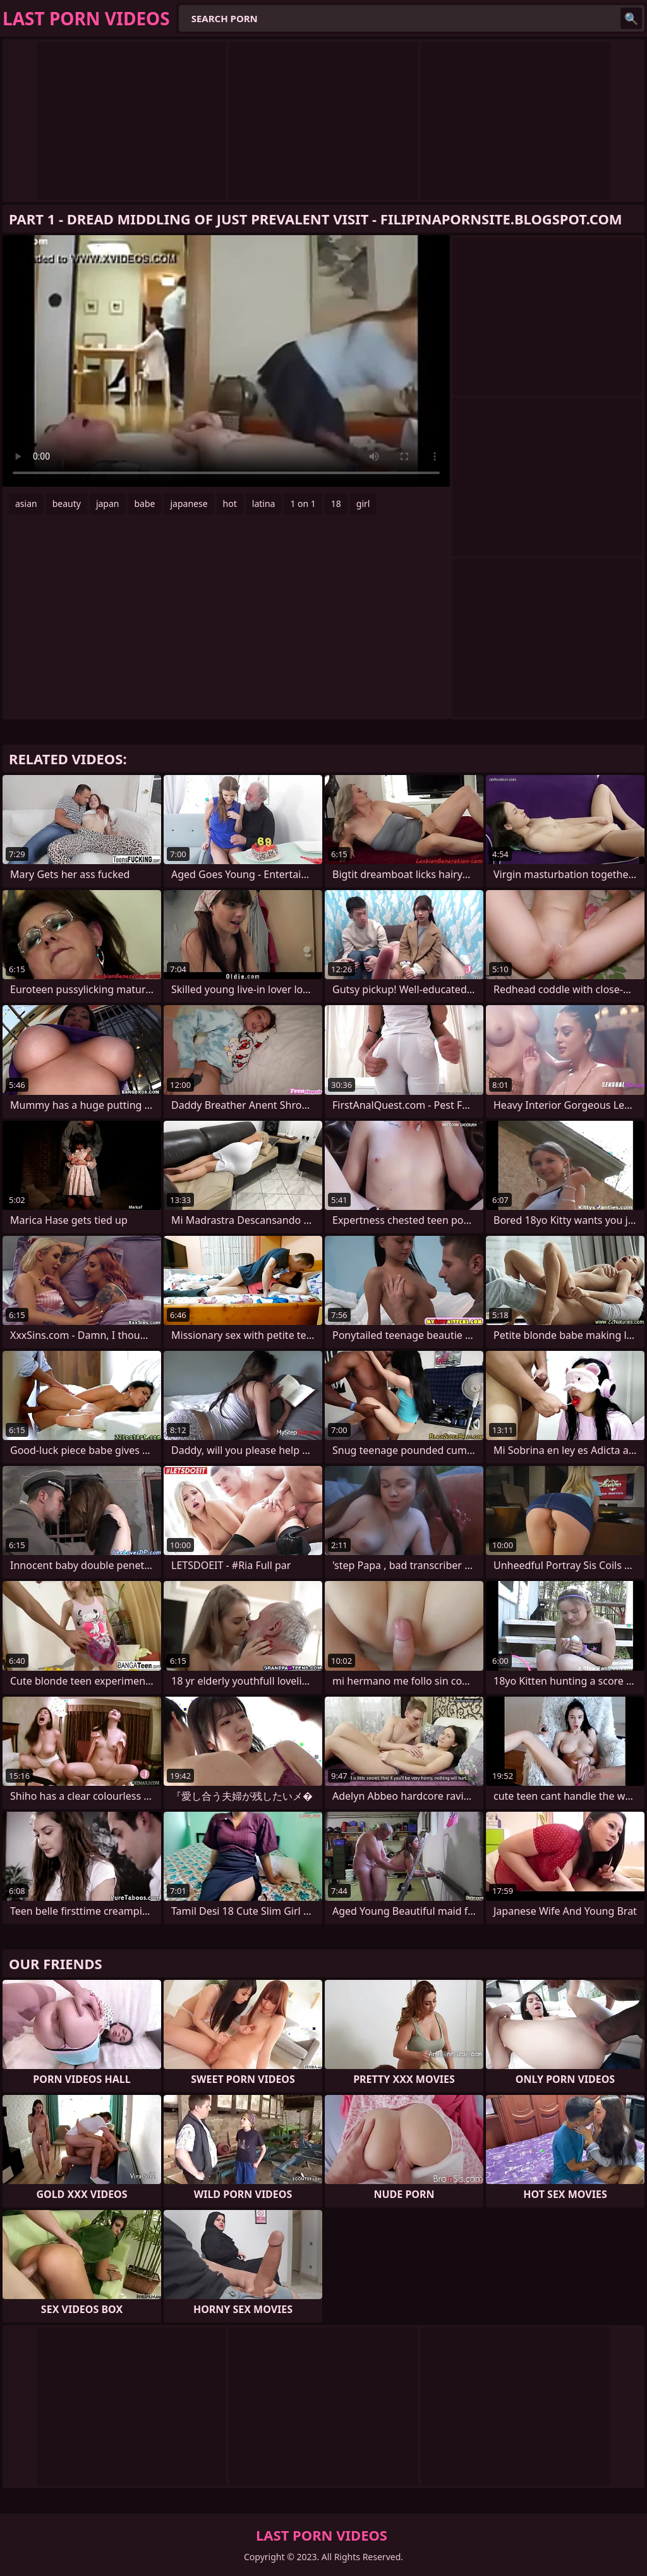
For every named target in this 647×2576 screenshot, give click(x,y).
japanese (188, 503)
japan (107, 503)
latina (263, 503)
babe (145, 503)
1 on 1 (302, 503)
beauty (66, 503)
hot (230, 503)
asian (26, 503)
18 (336, 503)
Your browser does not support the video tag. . (226, 361)
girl (363, 503)
